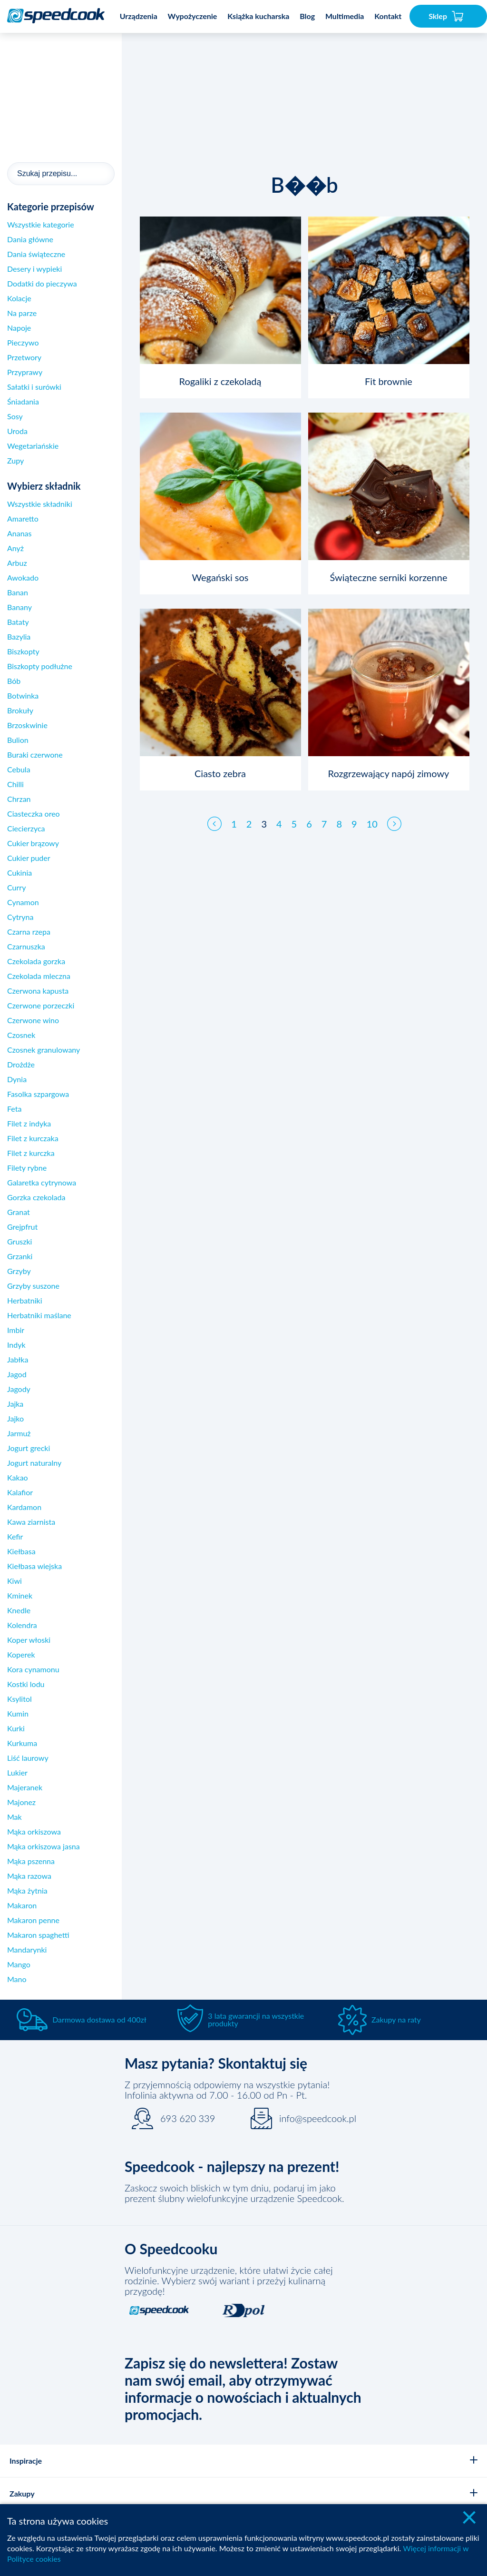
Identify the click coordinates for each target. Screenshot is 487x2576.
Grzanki (19, 1256)
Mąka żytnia (27, 1890)
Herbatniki (24, 1300)
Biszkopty (23, 651)
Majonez (21, 1801)
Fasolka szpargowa (38, 1093)
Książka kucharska (258, 15)
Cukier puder (28, 857)
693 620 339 (187, 2118)
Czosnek (21, 1034)
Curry (16, 887)
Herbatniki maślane (39, 1315)
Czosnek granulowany (43, 1049)
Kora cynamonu (33, 1669)
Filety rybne (27, 1167)
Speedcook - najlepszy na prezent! (232, 2166)
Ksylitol (19, 1698)
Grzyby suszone (33, 1285)
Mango (18, 1964)
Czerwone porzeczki (40, 1005)
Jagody (18, 1388)
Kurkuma (22, 1742)
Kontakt (387, 15)
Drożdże (21, 1064)
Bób (13, 680)
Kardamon (24, 1506)
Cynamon (23, 902)
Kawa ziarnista (31, 1521)
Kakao (17, 1477)
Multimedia (344, 15)
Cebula (18, 769)
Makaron (22, 1905)
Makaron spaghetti (38, 1934)
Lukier (17, 1772)
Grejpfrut (22, 1226)
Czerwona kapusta (37, 990)
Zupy (15, 460)
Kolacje (19, 298)
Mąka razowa (29, 1875)
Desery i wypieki (34, 268)
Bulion (18, 739)
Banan (17, 592)
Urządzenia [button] (138, 16)
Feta (14, 1108)
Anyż (15, 548)
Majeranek (24, 1787)
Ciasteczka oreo (33, 813)
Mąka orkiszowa (34, 1831)
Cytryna (20, 916)
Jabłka (17, 1359)
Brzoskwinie (27, 725)
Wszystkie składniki (39, 503)
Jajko (15, 1418)
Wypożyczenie (192, 15)
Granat (18, 1211)
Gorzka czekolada (36, 1197)
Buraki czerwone (35, 754)
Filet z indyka (29, 1123)
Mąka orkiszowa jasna (43, 1846)
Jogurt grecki (28, 1447)
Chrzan (19, 798)
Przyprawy (24, 371)
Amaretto (23, 518)
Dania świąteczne (36, 253)
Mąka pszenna (31, 1860)
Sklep (446, 16)
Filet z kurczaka (32, 1138)
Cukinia (19, 872)
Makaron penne (33, 1920)
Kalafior (20, 1492)
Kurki (16, 1728)
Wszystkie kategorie (40, 224)
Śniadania (23, 401)
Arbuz (17, 562)
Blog (307, 15)
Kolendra (22, 1624)
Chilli (15, 784)
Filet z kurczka (31, 1152)
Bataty (18, 621)
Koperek (21, 1654)
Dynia (17, 1079)
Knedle (18, 1610)
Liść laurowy (28, 1757)
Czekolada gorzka (36, 961)
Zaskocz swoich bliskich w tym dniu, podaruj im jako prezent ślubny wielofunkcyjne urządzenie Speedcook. (234, 2193)
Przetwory (24, 357)
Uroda (17, 430)
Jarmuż (19, 1433)
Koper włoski (28, 1639)
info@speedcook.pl (317, 2118)
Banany (19, 607)
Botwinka (23, 695)
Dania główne (30, 239)
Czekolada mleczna (38, 975)
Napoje (19, 327)
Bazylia (18, 636)
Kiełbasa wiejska (34, 1565)
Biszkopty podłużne (39, 666)
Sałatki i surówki (34, 386)
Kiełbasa (21, 1551)
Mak (14, 1816)
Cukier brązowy (33, 843)
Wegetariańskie (32, 445)
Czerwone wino (33, 1020)
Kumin (18, 1713)
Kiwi (14, 1580)
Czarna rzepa (28, 931)
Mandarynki (27, 1949)
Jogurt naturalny (34, 1462)
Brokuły (20, 710)
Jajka (15, 1403)
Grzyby (19, 1270)
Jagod (17, 1374)
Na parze (22, 312)
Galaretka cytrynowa (41, 1182)
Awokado (23, 577)
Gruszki (19, 1241)
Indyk (16, 1344)
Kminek (19, 1595)
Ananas (19, 533)
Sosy (15, 416)
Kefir (15, 1536)
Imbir (15, 1329)
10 (372, 815)
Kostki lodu (26, 1683)
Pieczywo (23, 342)
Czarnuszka (26, 946)
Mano (17, 1979)
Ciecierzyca (26, 828)
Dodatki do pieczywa (42, 283)
